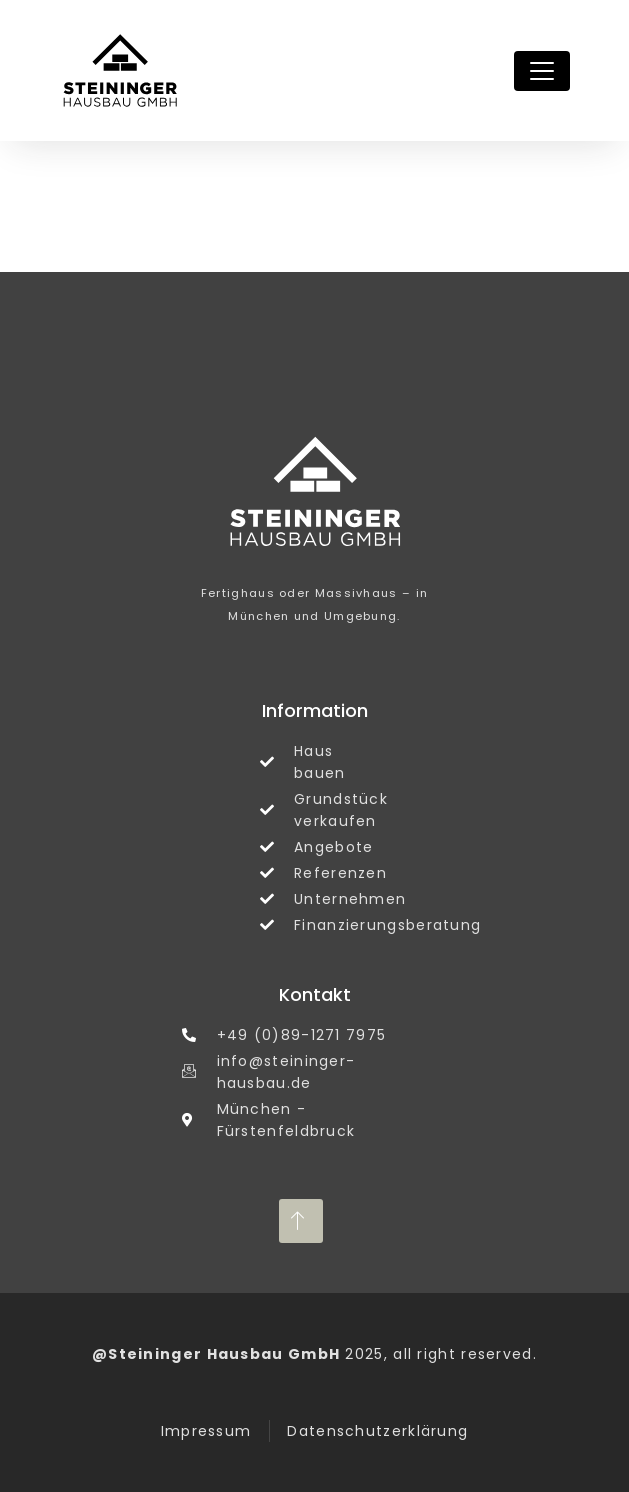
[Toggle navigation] (542, 71)
